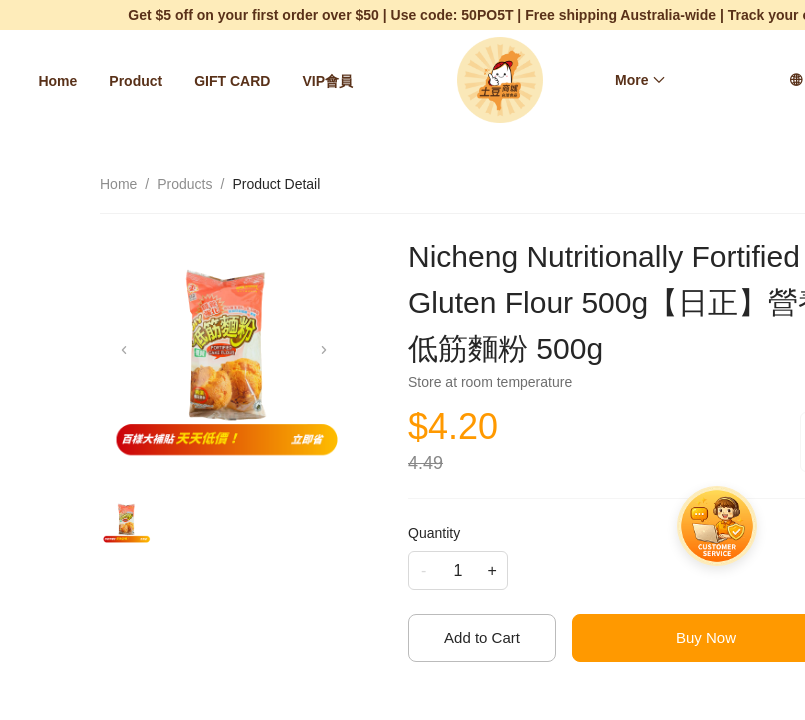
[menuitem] (57, 81)
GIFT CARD (232, 81)
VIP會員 (327, 81)
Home (57, 81)
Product (135, 81)
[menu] (200, 80)
